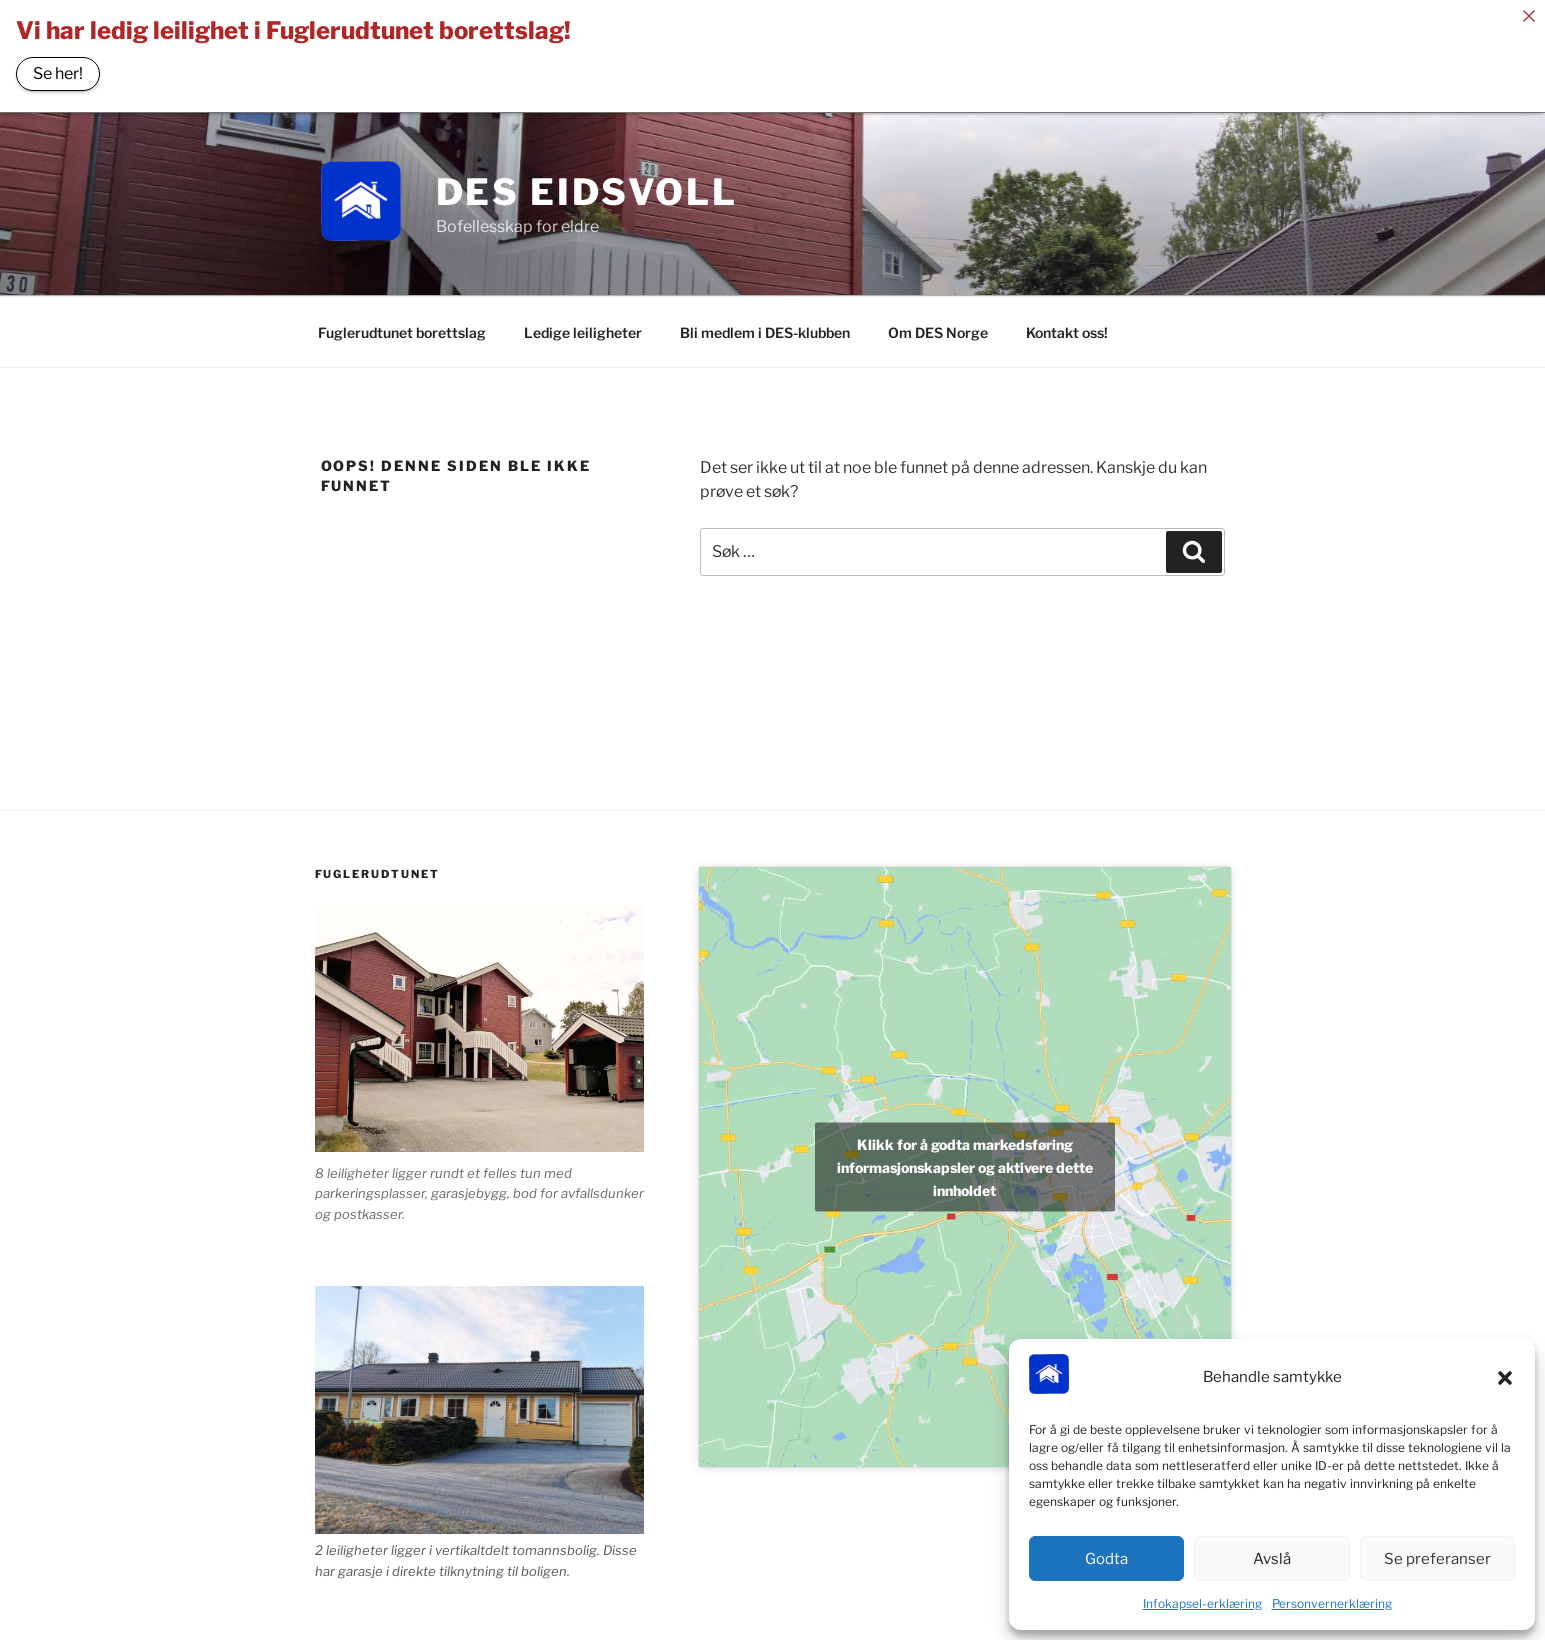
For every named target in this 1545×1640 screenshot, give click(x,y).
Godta (1106, 1559)
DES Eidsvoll (587, 186)
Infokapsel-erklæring (1202, 1603)
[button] (1505, 1378)
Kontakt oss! (1067, 326)
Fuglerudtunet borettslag (402, 326)
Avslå (1272, 1559)
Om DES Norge (938, 326)
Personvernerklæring (1332, 1603)
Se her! (58, 73)
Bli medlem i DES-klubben (765, 326)
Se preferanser (1437, 1559)
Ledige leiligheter (583, 326)
